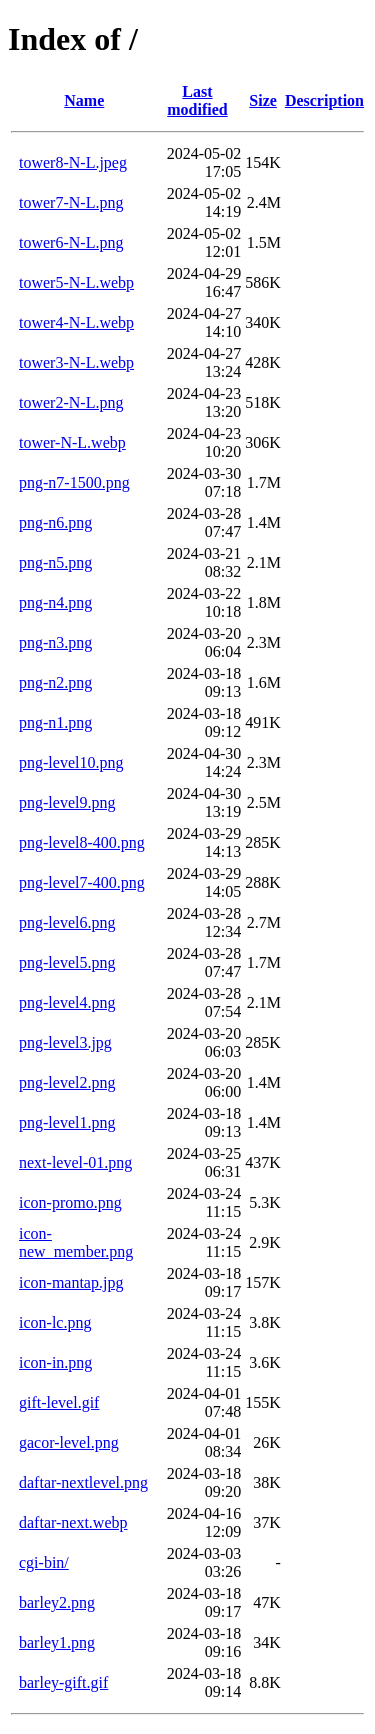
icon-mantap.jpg (71, 1282)
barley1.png (57, 1642)
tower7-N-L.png (71, 202)
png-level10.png (71, 762)
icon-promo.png (70, 1202)
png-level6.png (67, 922)
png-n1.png (55, 722)
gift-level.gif (59, 1402)
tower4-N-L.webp (76, 322)
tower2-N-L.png (71, 402)
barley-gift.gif (63, 1682)
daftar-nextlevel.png (83, 1482)
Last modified (197, 100)
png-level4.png (67, 1002)
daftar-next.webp (73, 1522)
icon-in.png (55, 1362)
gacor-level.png (69, 1442)
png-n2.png (55, 682)
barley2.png (57, 1602)
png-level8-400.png (82, 842)
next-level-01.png (75, 1162)
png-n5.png (55, 562)
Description (324, 100)
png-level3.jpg (65, 1042)
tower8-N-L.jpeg (73, 162)
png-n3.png (55, 642)
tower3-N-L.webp (76, 362)
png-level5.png (67, 962)
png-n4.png (55, 602)
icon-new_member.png (76, 1242)
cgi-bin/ (44, 1562)
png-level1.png (67, 1122)
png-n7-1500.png (74, 482)
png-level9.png (67, 802)
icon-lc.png (55, 1322)
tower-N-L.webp (72, 442)
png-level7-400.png (82, 882)
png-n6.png (55, 522)
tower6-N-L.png (71, 242)
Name (84, 100)
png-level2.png (67, 1082)
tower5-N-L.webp (76, 282)
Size (263, 100)
